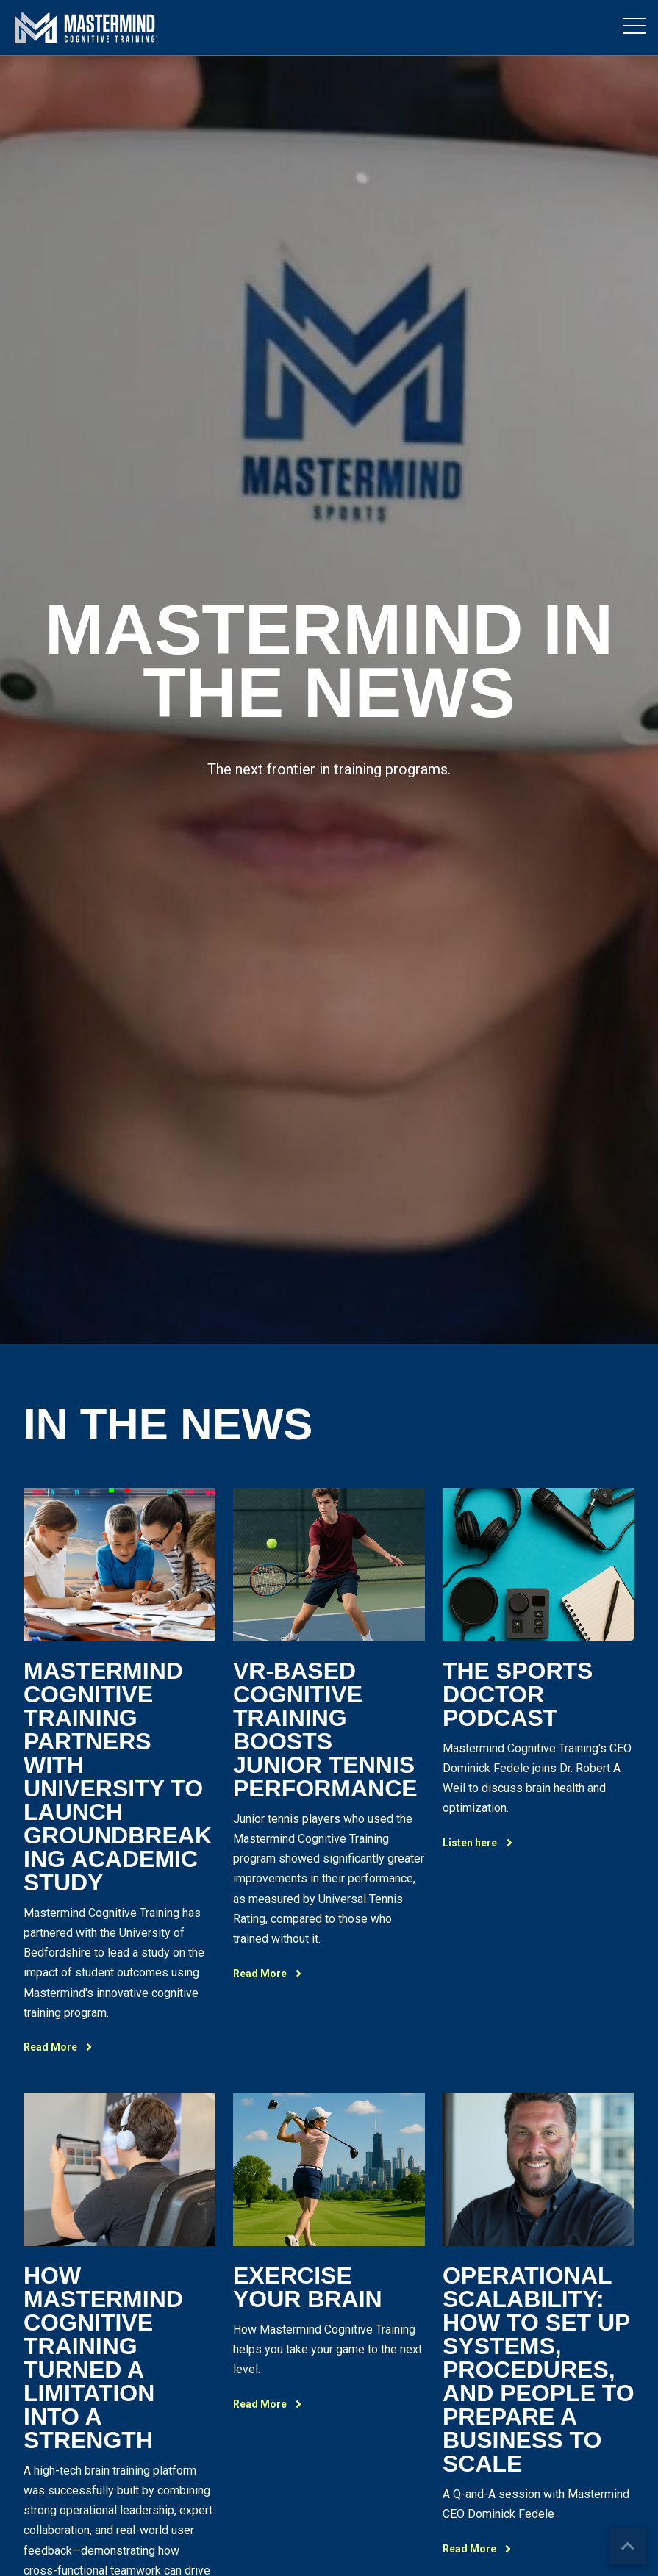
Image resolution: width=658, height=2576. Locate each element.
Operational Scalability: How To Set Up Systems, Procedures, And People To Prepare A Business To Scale (538, 2369)
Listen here (482, 1843)
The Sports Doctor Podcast (518, 1694)
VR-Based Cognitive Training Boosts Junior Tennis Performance (325, 1730)
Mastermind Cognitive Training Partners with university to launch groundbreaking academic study (118, 1777)
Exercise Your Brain (307, 2287)
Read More (62, 2047)
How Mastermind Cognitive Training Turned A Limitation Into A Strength (103, 2357)
